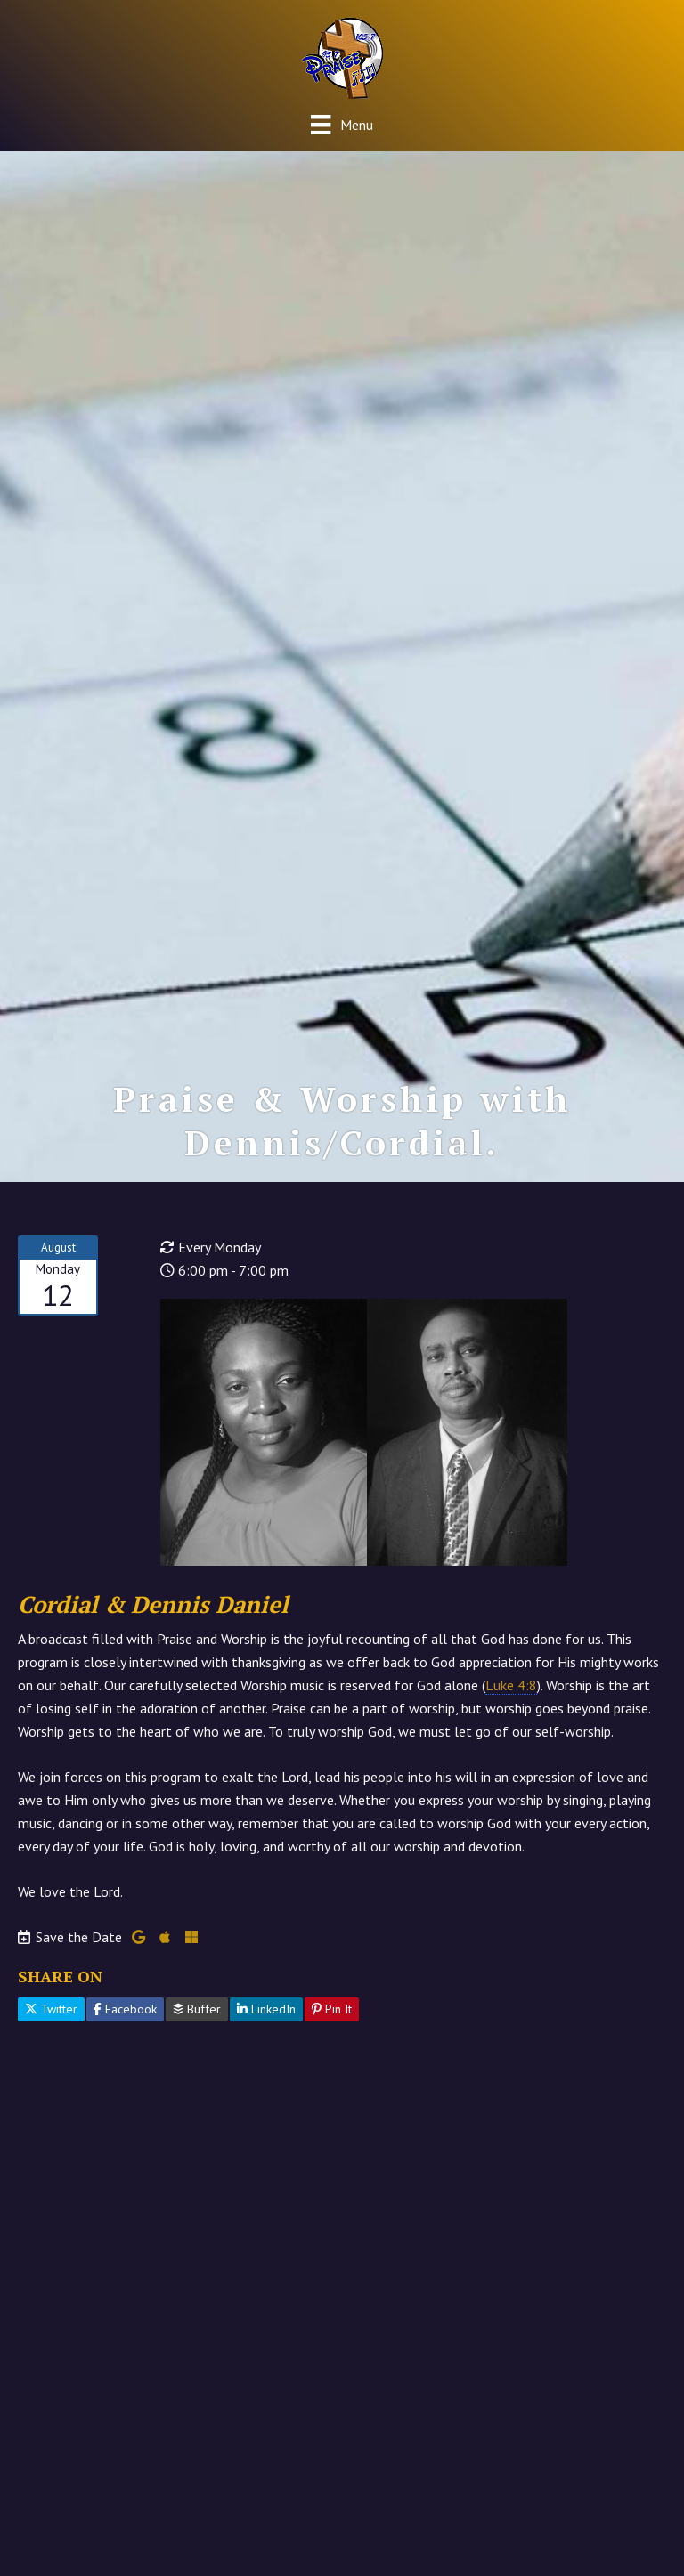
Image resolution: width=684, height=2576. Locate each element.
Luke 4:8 (511, 1685)
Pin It (332, 2009)
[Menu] (341, 124)
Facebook (125, 2009)
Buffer (197, 2009)
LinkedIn (266, 2009)
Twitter (51, 2009)
